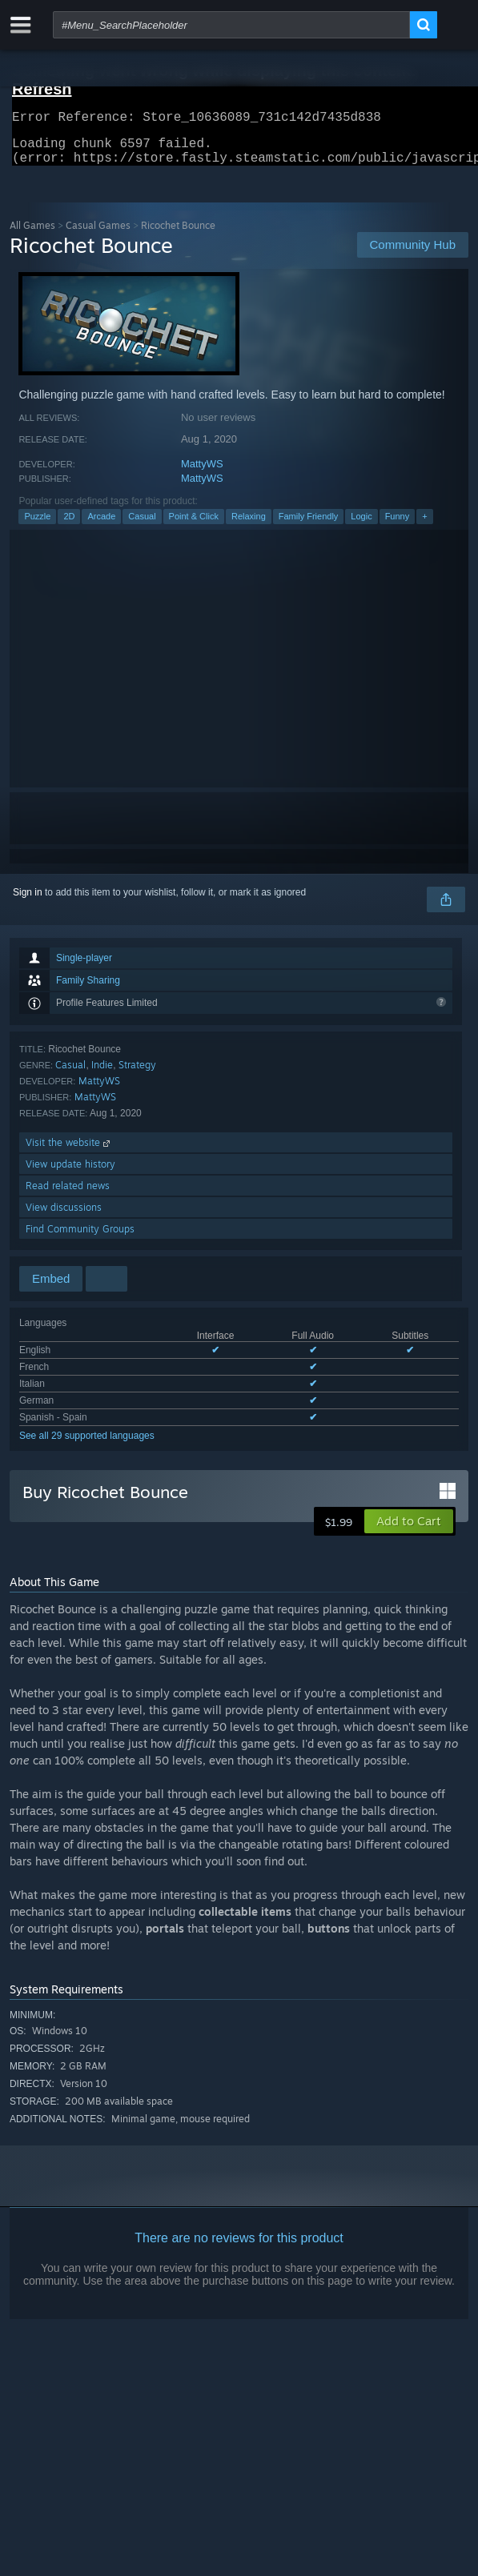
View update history (70, 1174)
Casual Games (98, 235)
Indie (102, 1074)
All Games (32, 235)
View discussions (64, 1217)
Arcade (101, 526)
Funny (397, 526)
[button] (409, 1531)
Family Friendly (309, 526)
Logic (361, 526)
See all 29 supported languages (87, 1445)
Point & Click (194, 526)
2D (68, 526)
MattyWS (202, 473)
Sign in (27, 901)
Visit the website (69, 1152)
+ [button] (424, 526)
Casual (141, 526)
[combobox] (231, 24)
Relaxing (248, 526)
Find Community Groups (80, 1238)
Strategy (137, 1074)
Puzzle (37, 526)
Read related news (68, 1195)
